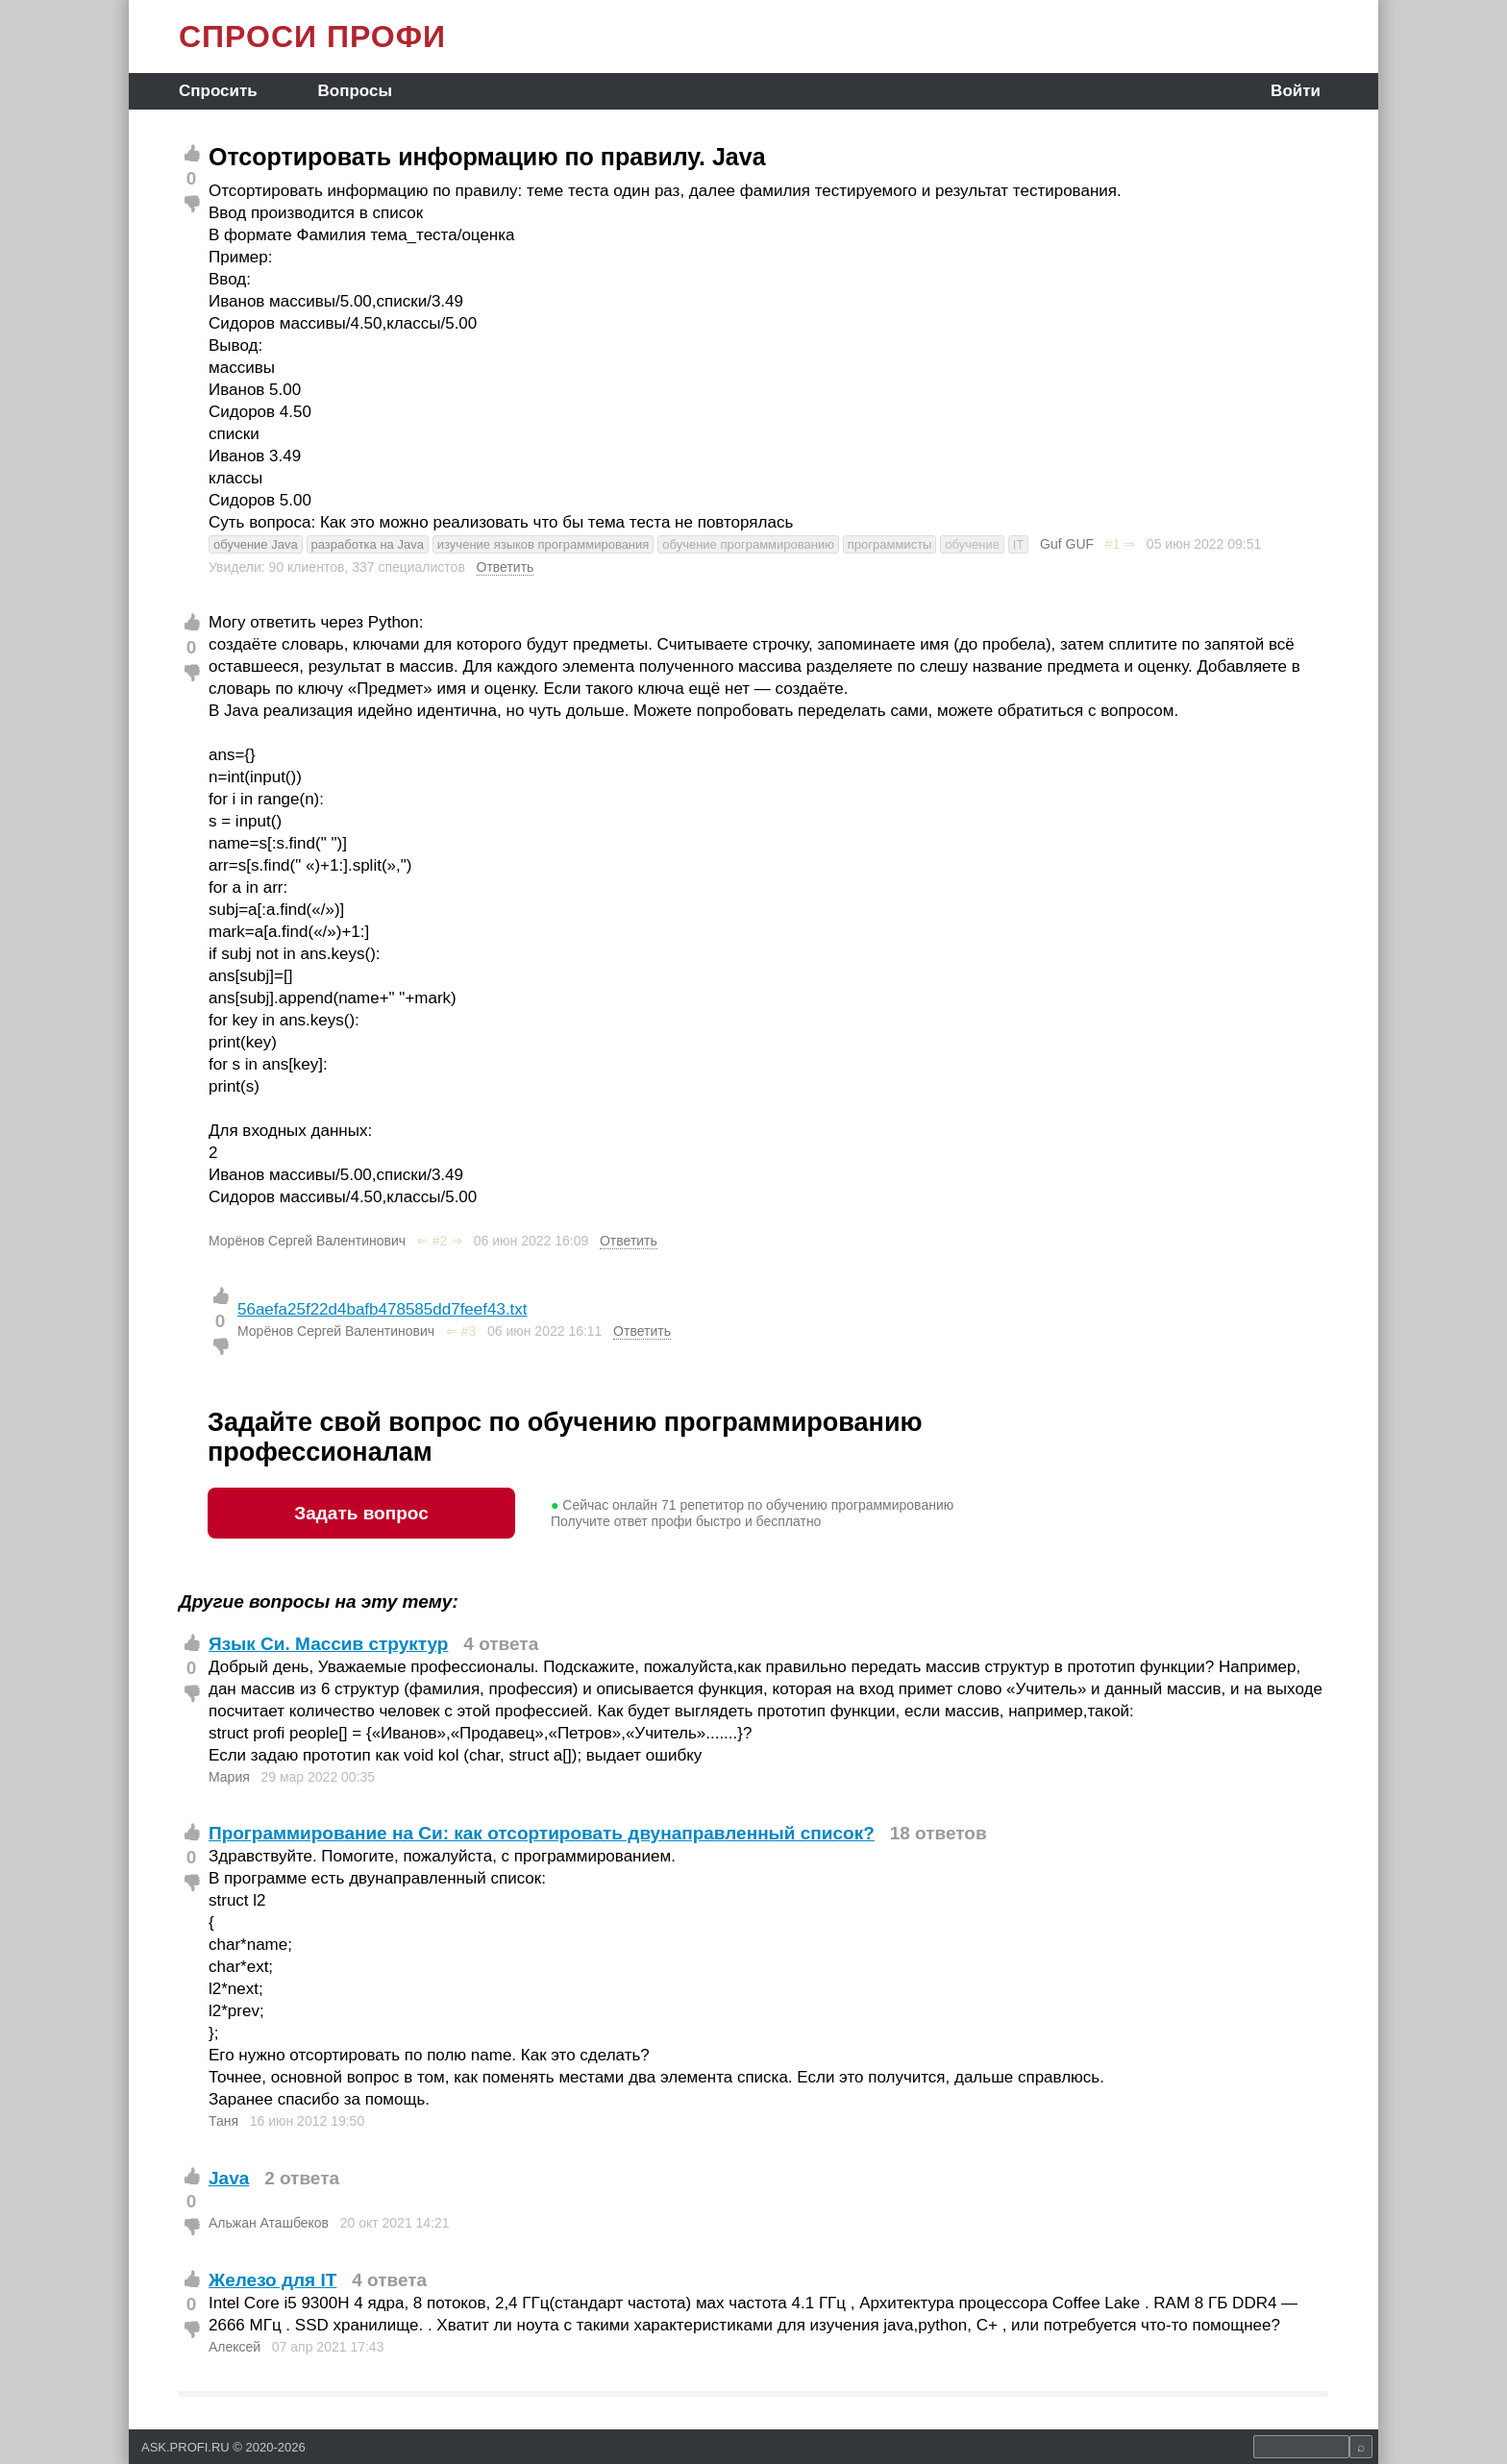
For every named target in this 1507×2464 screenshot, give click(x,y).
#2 (440, 1240)
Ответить (505, 567)
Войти (1296, 91)
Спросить (218, 91)
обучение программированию (748, 544)
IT (1019, 544)
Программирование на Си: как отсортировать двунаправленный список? (542, 1833)
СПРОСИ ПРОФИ (312, 36)
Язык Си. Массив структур (328, 1644)
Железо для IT (272, 2280)
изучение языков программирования (543, 544)
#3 (469, 1331)
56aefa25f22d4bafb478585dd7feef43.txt (382, 1309)
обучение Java (255, 544)
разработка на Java (367, 544)
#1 (1113, 544)
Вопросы (355, 91)
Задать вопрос (361, 1513)
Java (229, 2178)
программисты (890, 544)
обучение (972, 544)
